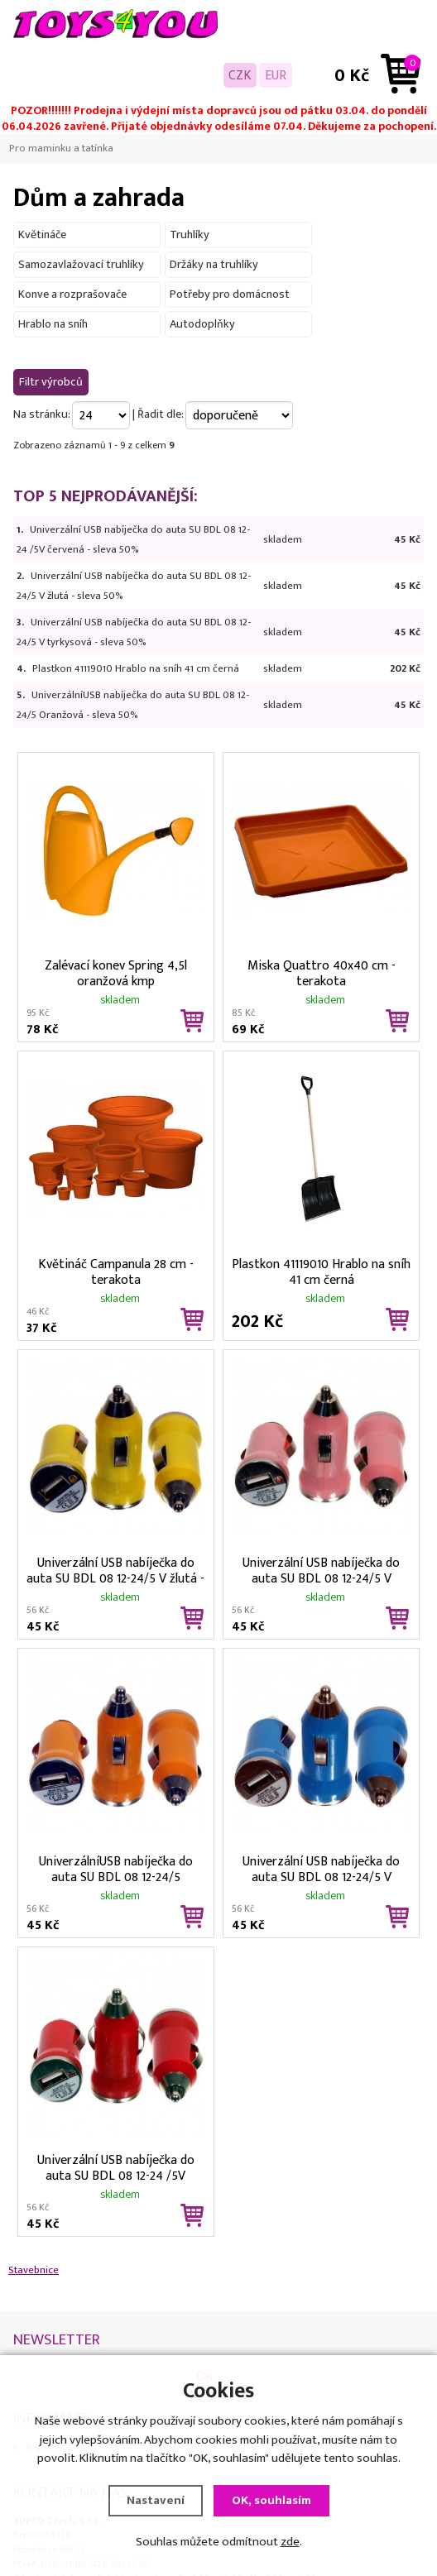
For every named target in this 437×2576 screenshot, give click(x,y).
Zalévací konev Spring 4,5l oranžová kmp (116, 972)
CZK (240, 75)
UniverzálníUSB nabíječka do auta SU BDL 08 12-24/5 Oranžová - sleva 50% (116, 1868)
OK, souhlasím (271, 2500)
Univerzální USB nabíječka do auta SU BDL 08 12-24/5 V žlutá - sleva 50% (115, 1569)
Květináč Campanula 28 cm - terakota (116, 1270)
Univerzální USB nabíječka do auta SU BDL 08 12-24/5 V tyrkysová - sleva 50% (321, 1868)
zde (290, 2541)
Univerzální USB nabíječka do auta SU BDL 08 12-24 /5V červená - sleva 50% (115, 2166)
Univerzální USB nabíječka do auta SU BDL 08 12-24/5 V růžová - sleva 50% (321, 1569)
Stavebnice (33, 2270)
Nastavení (156, 2500)
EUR (275, 75)
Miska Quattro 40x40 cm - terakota (321, 972)
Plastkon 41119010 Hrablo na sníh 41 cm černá (135, 668)
